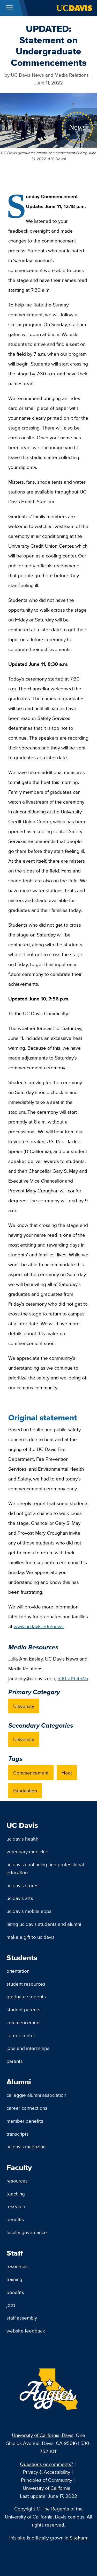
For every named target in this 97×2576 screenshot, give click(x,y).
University (23, 1706)
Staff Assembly (21, 2317)
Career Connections (26, 2108)
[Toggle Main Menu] (9, 8)
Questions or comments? (46, 2464)
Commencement (31, 1772)
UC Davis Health (22, 1838)
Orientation (17, 1970)
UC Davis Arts (19, 1898)
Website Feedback (25, 2330)
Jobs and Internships (27, 2048)
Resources (17, 2180)
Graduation (25, 1790)
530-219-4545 (72, 1678)
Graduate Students (26, 1996)
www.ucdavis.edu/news (39, 1626)
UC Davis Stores (22, 1885)
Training (14, 2279)
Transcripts (17, 2133)
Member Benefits (24, 2120)
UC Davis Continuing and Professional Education (45, 1868)
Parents (14, 2061)
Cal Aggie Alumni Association (36, 2095)
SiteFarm (79, 2537)
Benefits (15, 2219)
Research (15, 2206)
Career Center (20, 2035)
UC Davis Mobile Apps (28, 1911)
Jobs (11, 2304)
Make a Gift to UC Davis (30, 1937)
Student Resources (25, 1983)
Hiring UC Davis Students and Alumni (43, 1924)
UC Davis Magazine (26, 2146)
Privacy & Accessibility (46, 2471)
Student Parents (23, 2009)
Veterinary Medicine (27, 1851)
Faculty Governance (26, 2232)
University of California (46, 2488)
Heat (67, 1772)
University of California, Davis (42, 2435)
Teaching (15, 2193)
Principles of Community (46, 2480)
